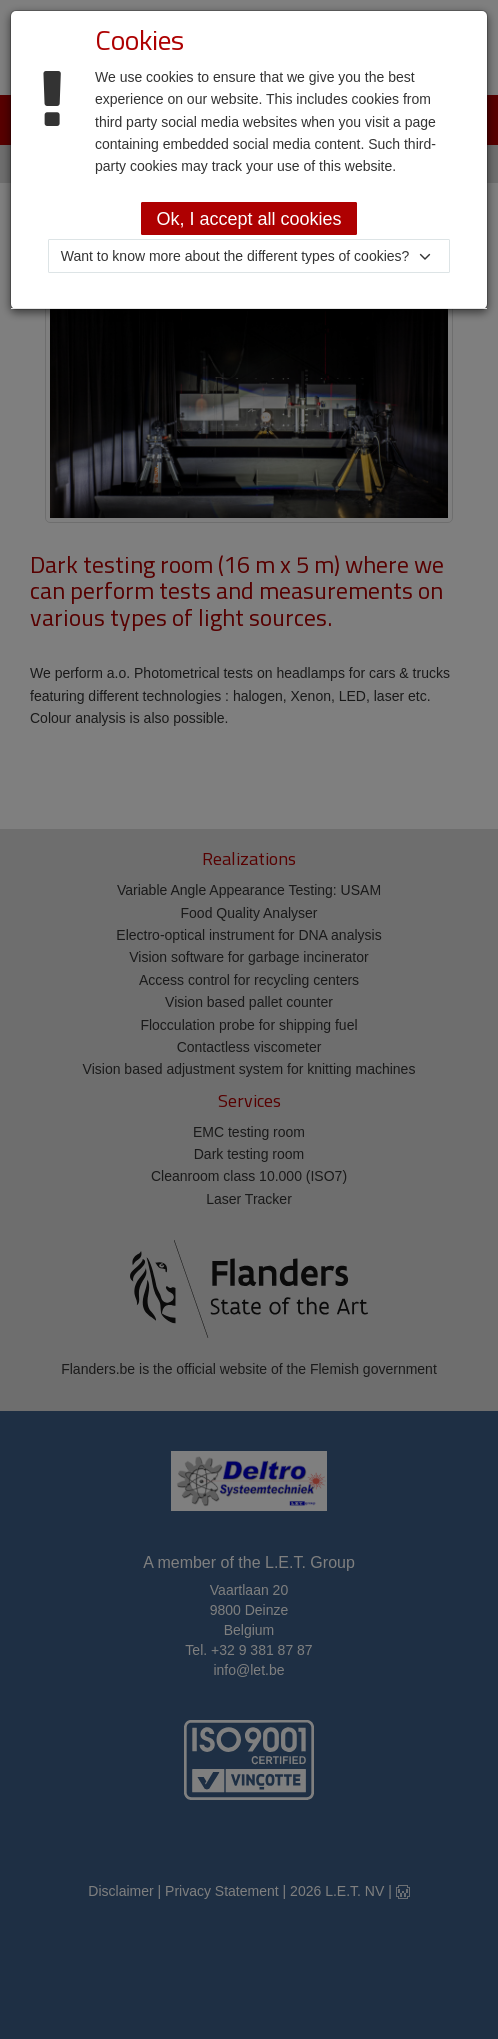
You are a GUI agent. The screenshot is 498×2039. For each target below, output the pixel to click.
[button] (249, 256)
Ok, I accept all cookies (248, 219)
